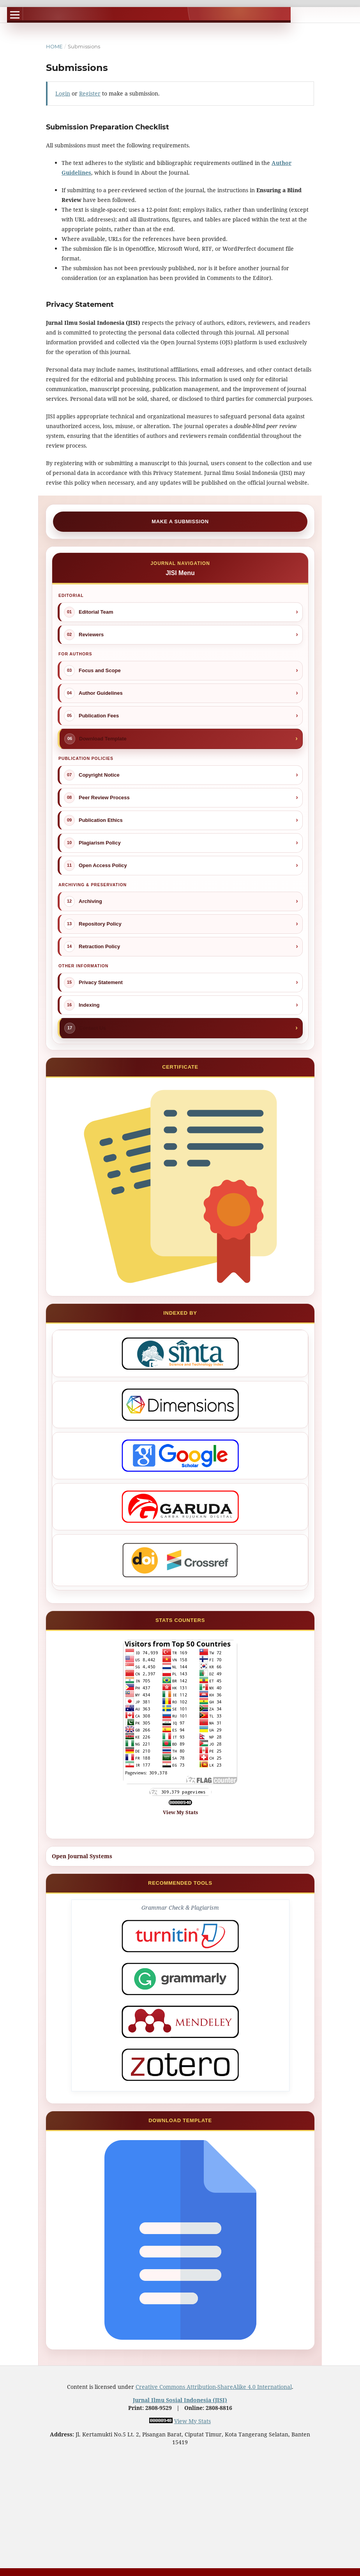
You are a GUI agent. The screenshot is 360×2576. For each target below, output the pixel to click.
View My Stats (180, 1812)
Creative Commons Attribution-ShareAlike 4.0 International (214, 2386)
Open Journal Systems (82, 1856)
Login (62, 93)
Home (54, 46)
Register (90, 93)
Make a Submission (180, 521)
